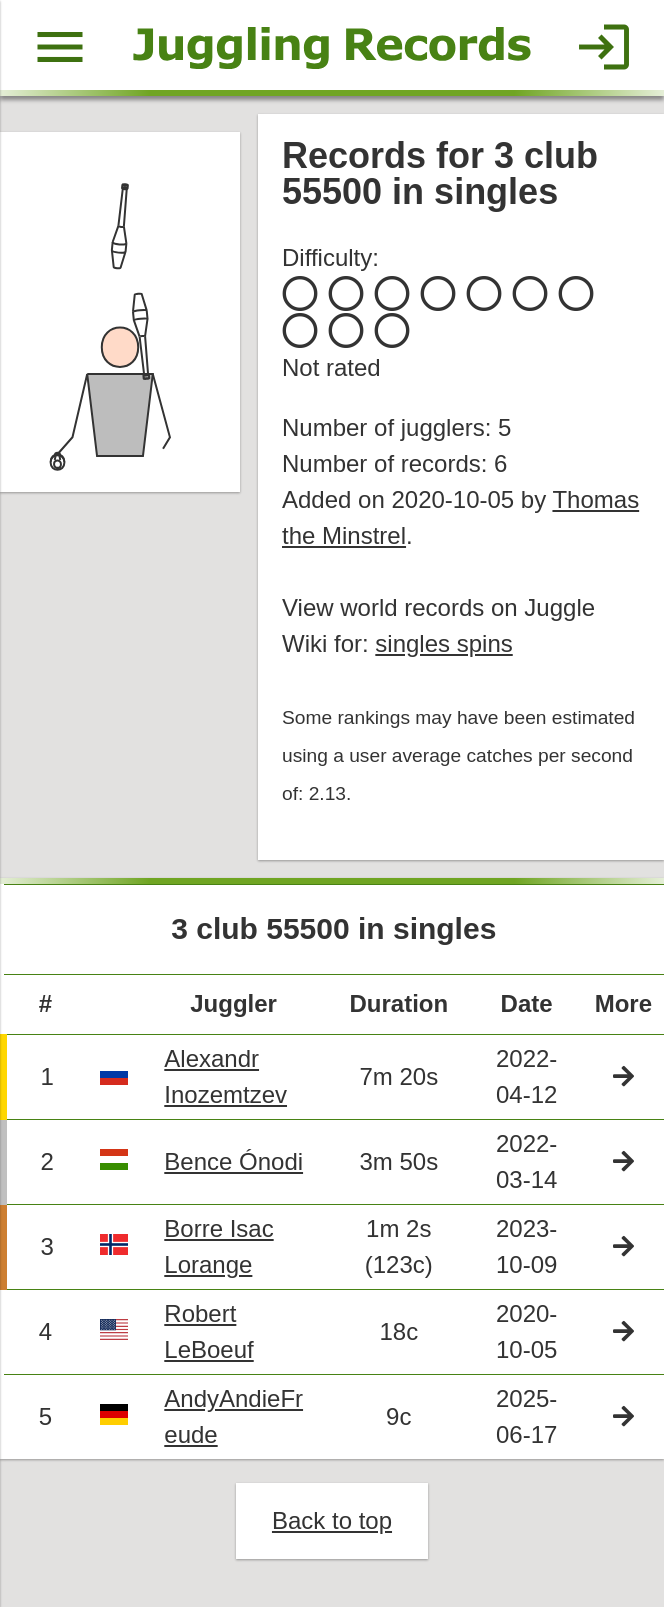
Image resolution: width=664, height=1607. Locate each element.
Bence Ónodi (233, 1161)
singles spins (443, 643)
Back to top (332, 1520)
